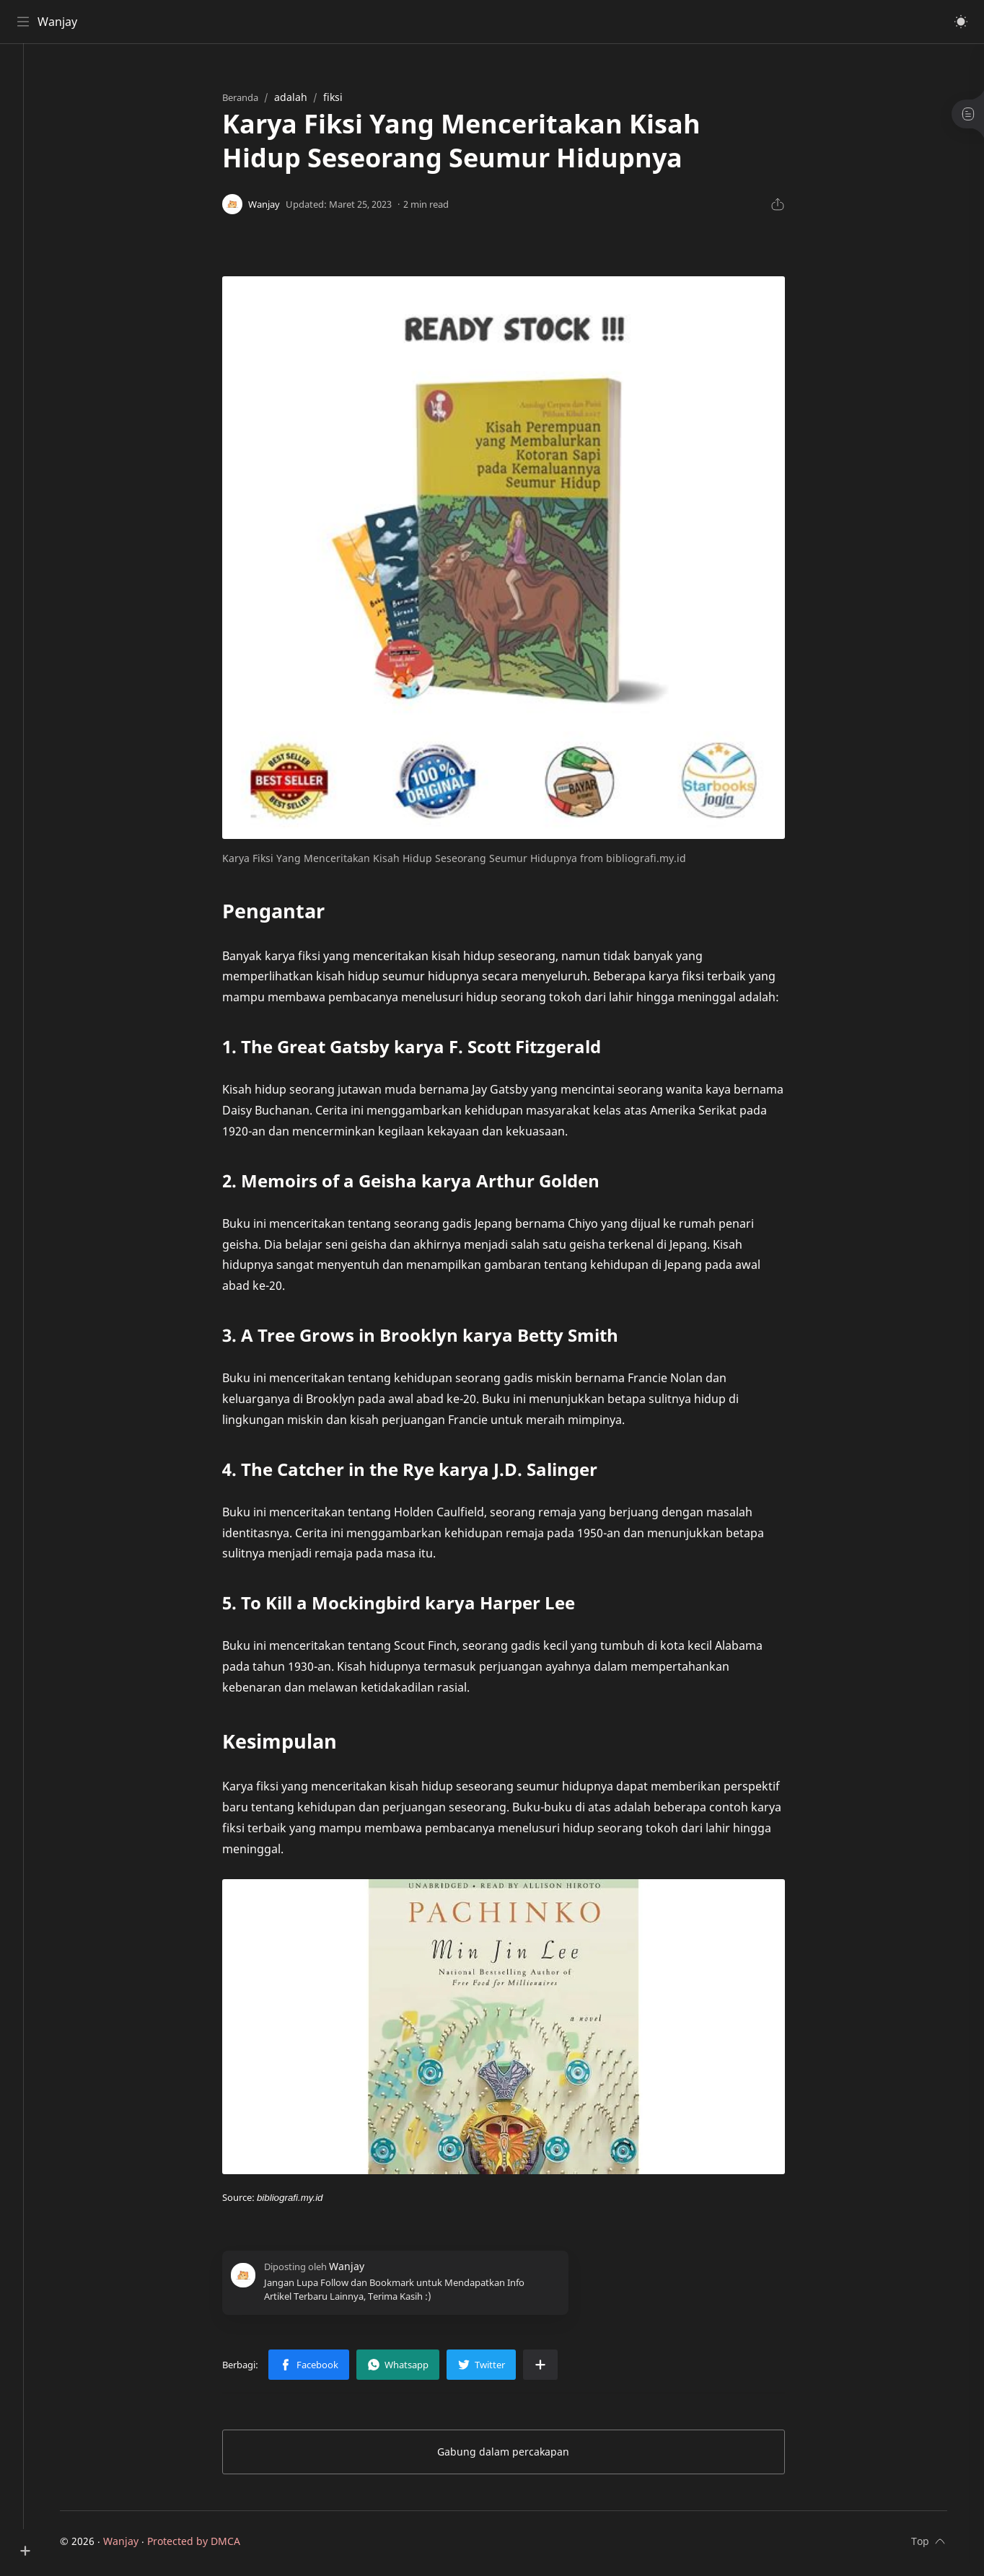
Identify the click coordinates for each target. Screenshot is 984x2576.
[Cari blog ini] (299, 21)
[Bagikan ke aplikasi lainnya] (556, 2368)
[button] (959, 21)
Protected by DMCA (209, 2544)
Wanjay (59, 22)
